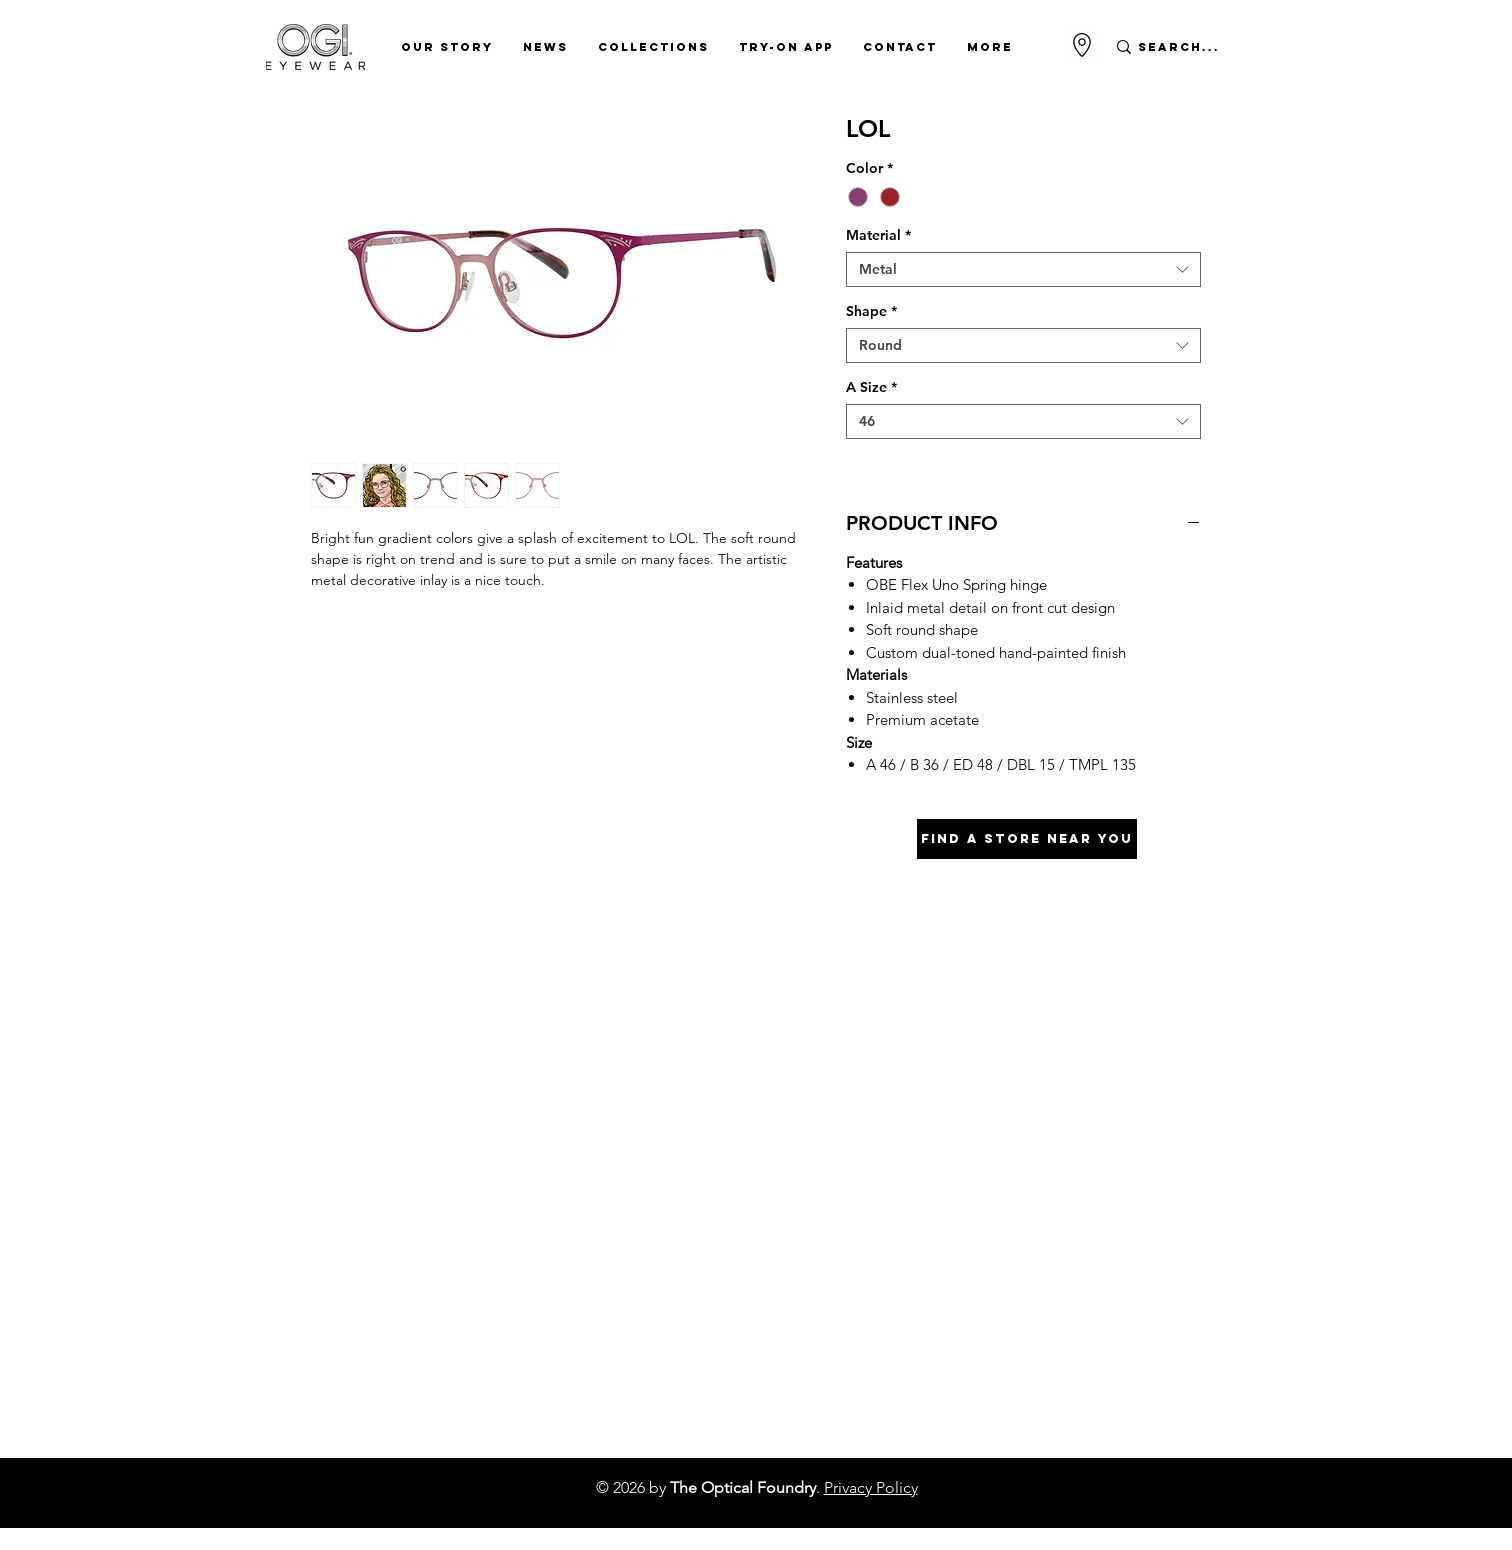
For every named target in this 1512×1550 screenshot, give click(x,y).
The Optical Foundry (743, 1487)
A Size (871, 387)
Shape (871, 311)
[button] (447, 47)
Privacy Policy (871, 1487)
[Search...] (1180, 47)
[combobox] (1023, 269)
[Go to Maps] (1082, 45)
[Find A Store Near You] (1027, 839)
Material (878, 235)
